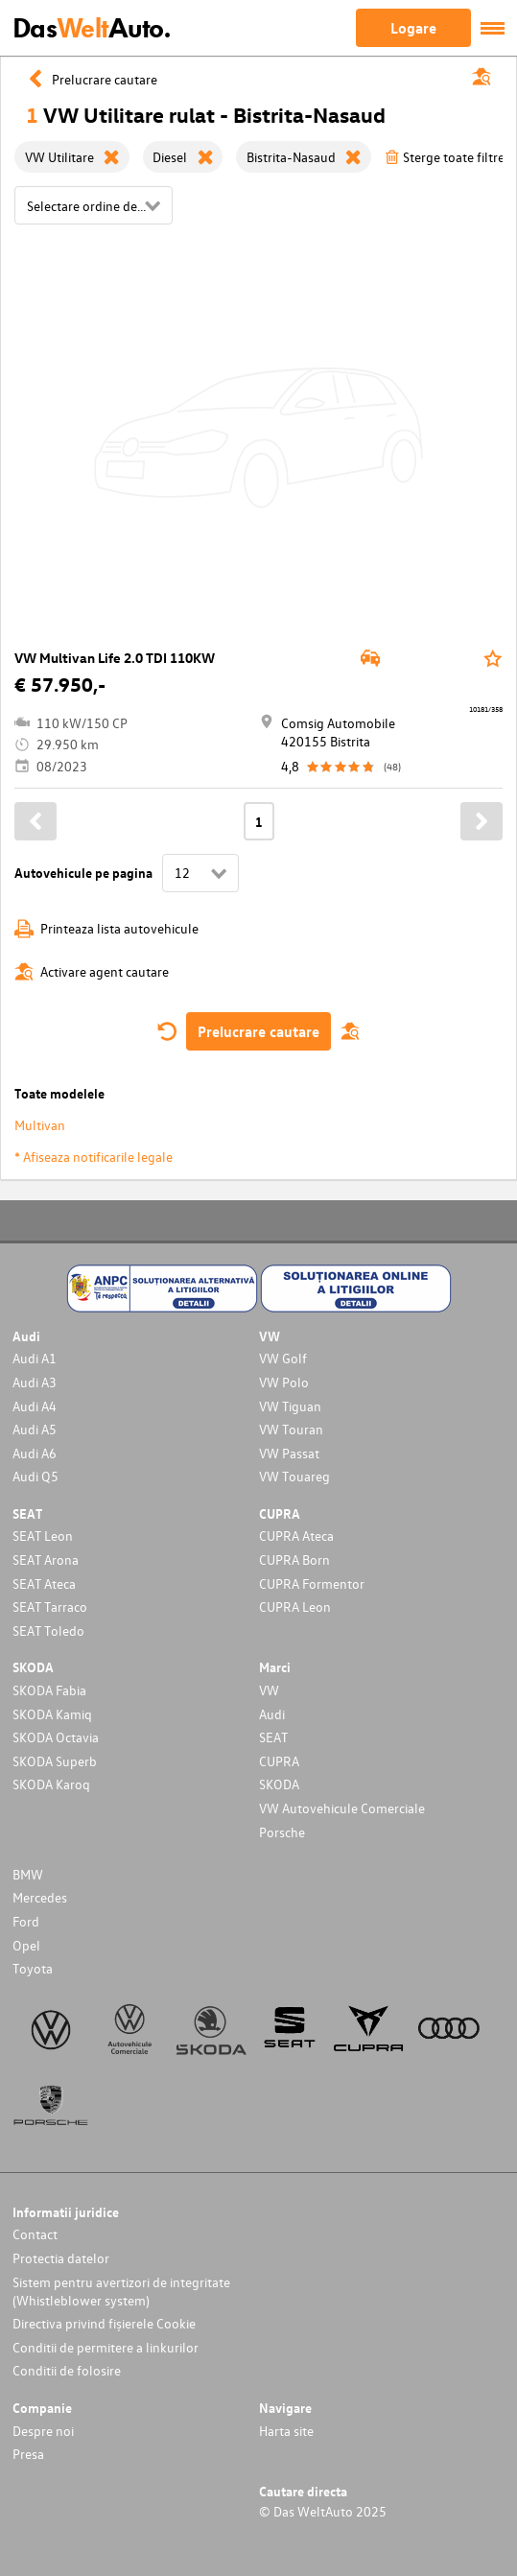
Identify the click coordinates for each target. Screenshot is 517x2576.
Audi (272, 1714)
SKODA (279, 1784)
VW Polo (284, 1382)
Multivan (39, 1125)
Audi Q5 (35, 1476)
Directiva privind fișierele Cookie (104, 2323)
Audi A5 (34, 1429)
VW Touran (291, 1429)
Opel (26, 1945)
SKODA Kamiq (52, 1714)
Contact (35, 2234)
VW (269, 1690)
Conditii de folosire (66, 2370)
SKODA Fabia (49, 1690)
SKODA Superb (54, 1761)
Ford (25, 1921)
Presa (28, 2454)
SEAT (273, 1737)
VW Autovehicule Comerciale (342, 1808)
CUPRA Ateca (296, 1535)
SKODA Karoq (51, 1784)
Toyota (32, 1968)
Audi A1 (34, 1358)
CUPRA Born (294, 1559)
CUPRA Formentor (311, 1583)
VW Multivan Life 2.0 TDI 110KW (114, 658)
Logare (413, 27)
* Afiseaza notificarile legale (93, 1156)
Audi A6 (34, 1453)
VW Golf (283, 1358)
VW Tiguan (290, 1406)
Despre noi (43, 2431)
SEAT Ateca (44, 1583)
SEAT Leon (42, 1535)
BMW (27, 1874)
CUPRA (279, 1761)
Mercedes (39, 1897)
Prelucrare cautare (258, 1031)
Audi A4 (34, 1406)
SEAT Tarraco (49, 1606)
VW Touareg (294, 1476)
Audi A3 (34, 1382)
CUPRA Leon (295, 1606)
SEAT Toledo (48, 1630)
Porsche (282, 1832)
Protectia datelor (60, 2258)
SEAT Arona (45, 1559)
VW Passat (289, 1453)
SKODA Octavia (55, 1737)
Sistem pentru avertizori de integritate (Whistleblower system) (121, 2291)
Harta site (286, 2431)
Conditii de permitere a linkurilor (105, 2347)
